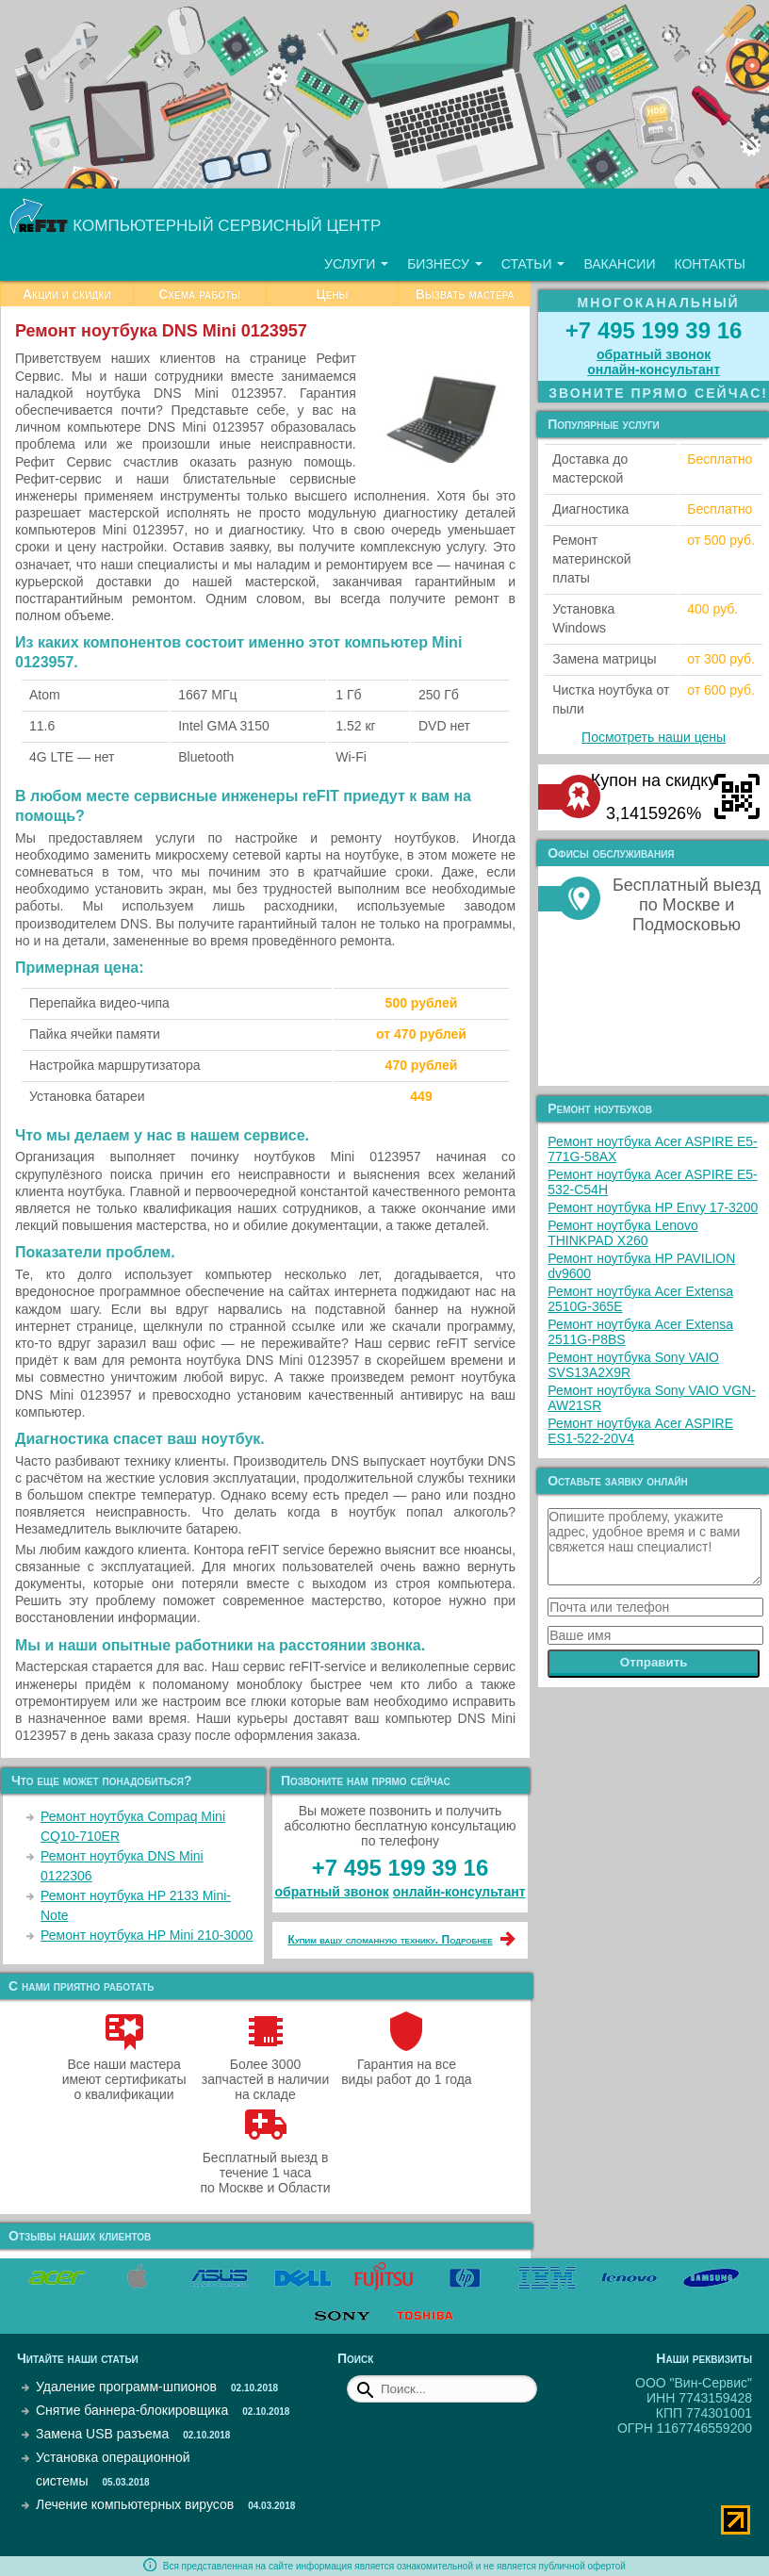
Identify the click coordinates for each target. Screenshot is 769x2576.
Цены (332, 294)
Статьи (533, 263)
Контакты (709, 263)
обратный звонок (332, 1891)
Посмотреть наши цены (653, 737)
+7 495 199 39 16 (400, 1867)
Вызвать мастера (465, 294)
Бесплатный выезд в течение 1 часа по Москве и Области (265, 2165)
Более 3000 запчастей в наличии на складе (265, 2072)
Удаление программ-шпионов (126, 2386)
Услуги (356, 263)
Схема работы (199, 294)
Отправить (654, 1662)
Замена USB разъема (102, 2433)
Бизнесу (445, 263)
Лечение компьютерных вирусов (135, 2504)
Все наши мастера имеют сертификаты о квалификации (124, 2072)
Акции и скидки (67, 294)
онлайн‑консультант (459, 1891)
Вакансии (619, 263)
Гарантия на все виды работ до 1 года (406, 2064)
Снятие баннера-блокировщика (132, 2410)
